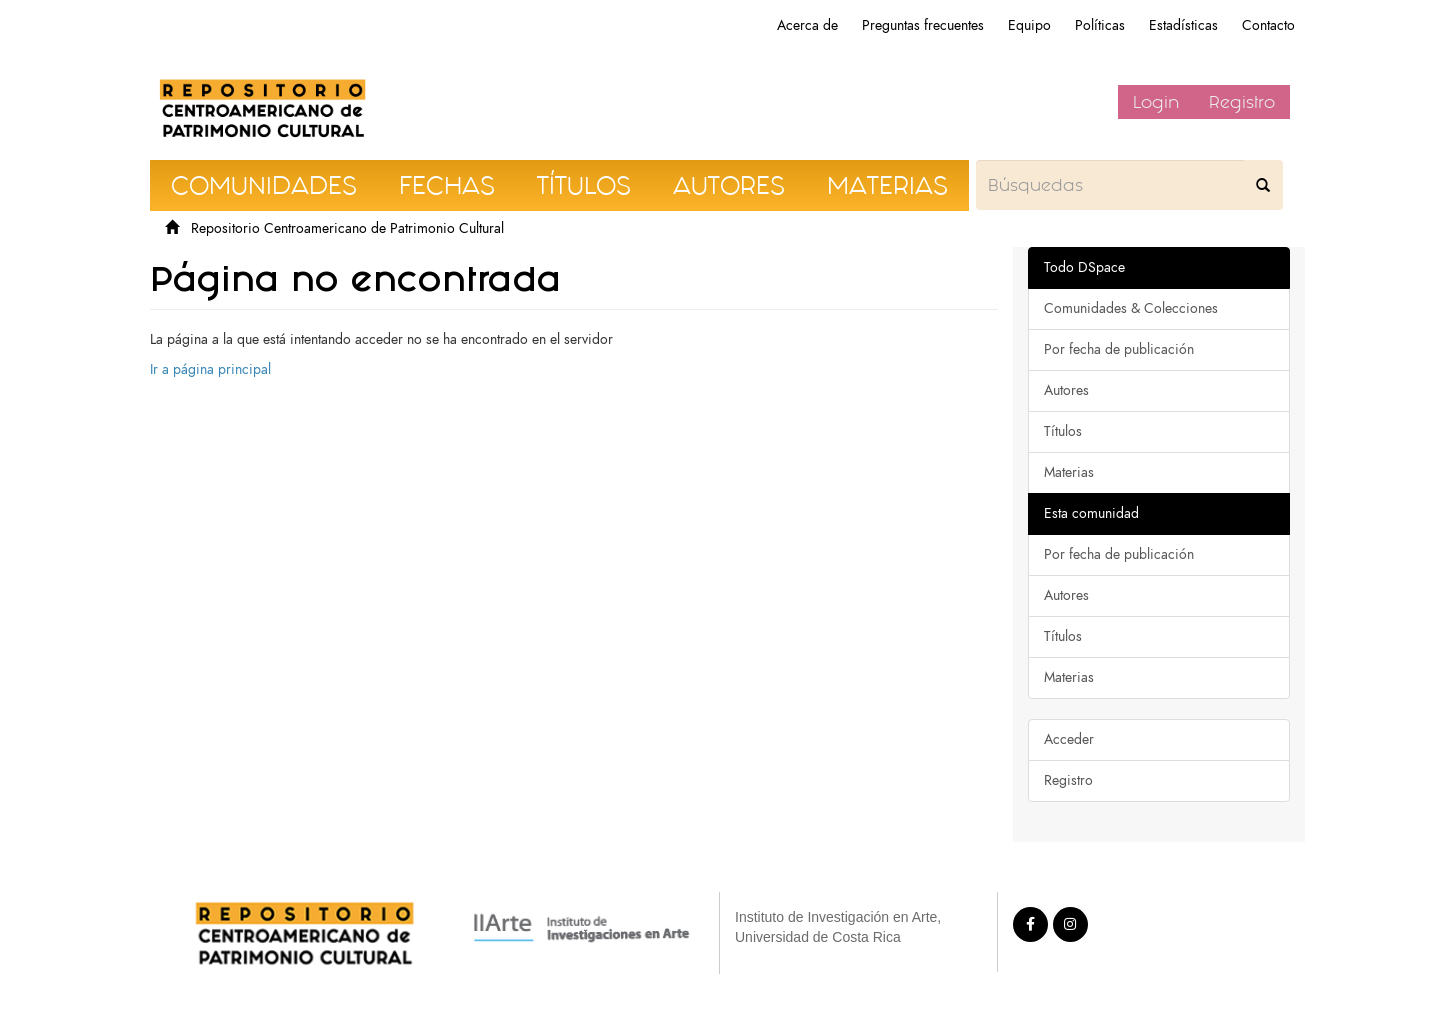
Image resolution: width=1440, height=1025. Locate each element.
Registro (1242, 102)
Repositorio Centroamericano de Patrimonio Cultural (347, 228)
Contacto (1268, 25)
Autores (1066, 390)
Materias (1069, 472)
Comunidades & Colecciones (1131, 308)
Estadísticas (1183, 25)
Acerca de (807, 25)
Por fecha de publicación (1119, 349)
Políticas (1100, 25)
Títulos (1063, 431)
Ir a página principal (210, 369)
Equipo (1029, 25)
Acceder (1069, 739)
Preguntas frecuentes (923, 25)
